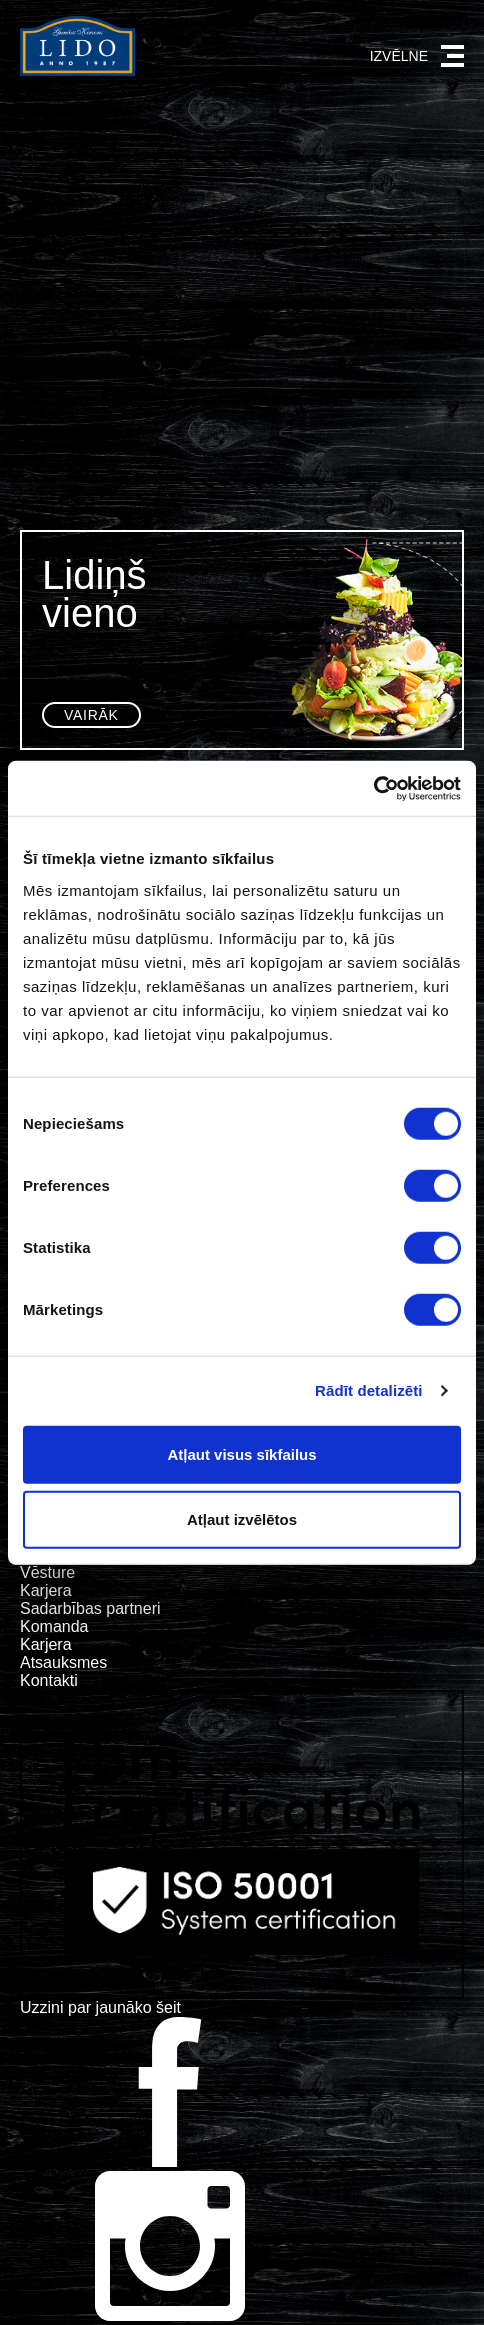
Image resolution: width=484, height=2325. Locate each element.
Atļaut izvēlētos (242, 1519)
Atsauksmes (63, 1662)
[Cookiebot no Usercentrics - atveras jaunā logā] (373, 788)
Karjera (46, 1590)
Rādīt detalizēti (368, 1390)
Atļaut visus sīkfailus (241, 1453)
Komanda (54, 1626)
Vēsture (47, 1572)
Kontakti (49, 1680)
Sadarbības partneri (90, 1608)
